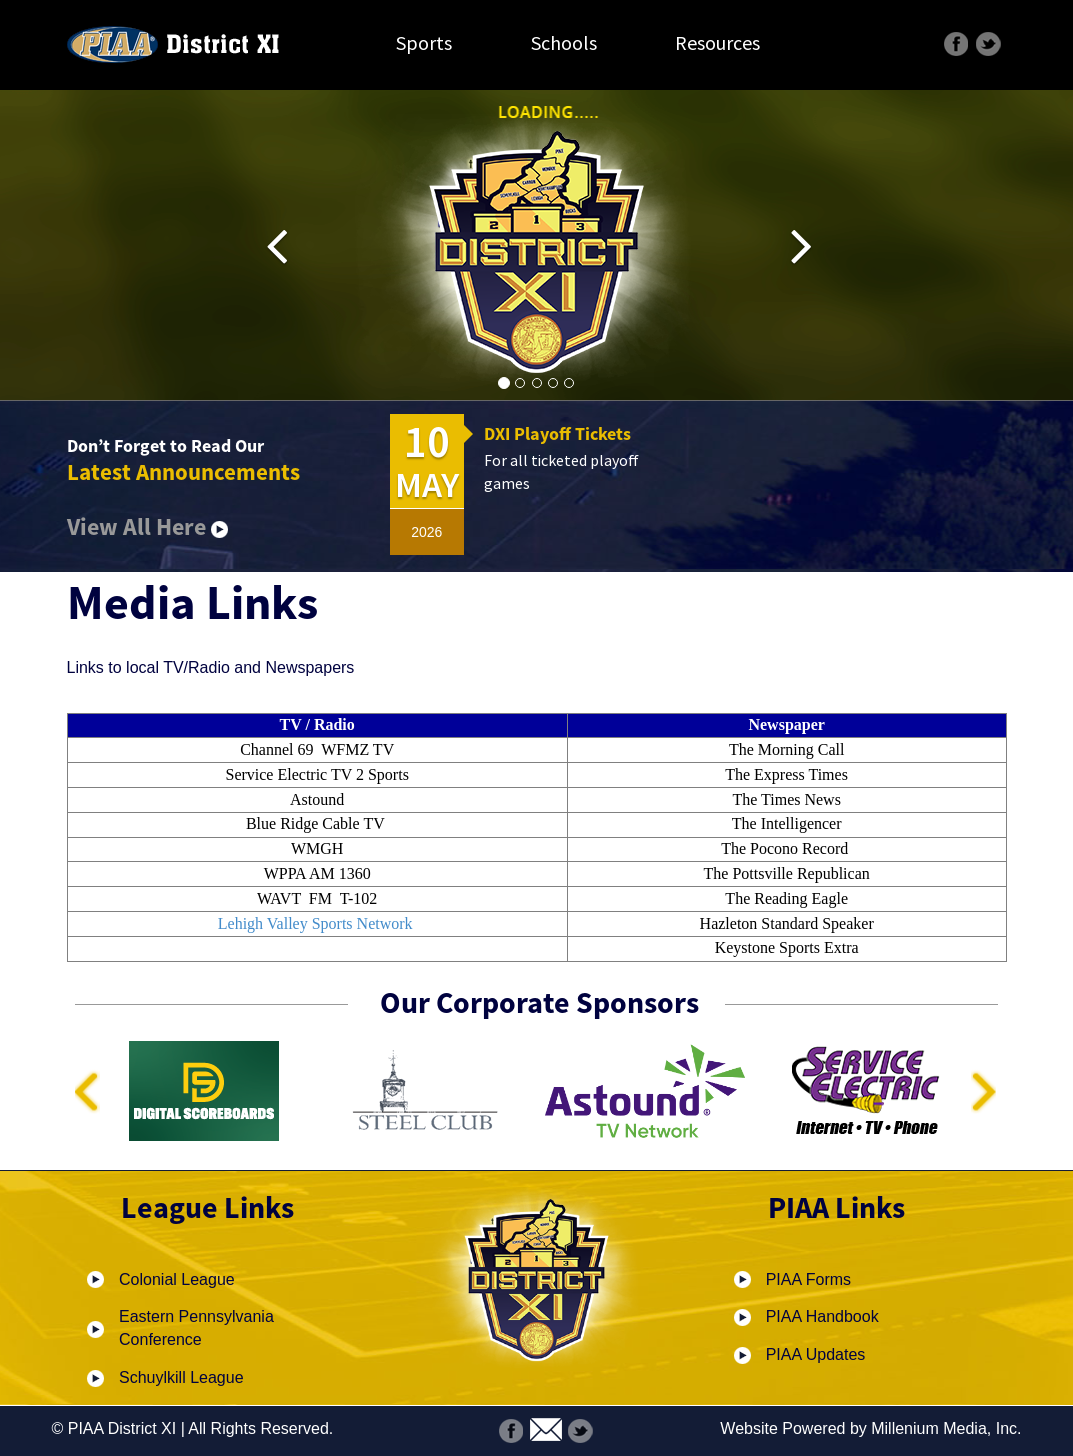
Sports (424, 42)
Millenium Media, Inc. (946, 1428)
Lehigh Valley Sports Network (315, 923)
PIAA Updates (816, 1354)
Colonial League (177, 1279)
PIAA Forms (808, 1279)
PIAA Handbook (822, 1316)
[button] (292, 246)
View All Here (147, 526)
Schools (564, 42)
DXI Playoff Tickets (557, 433)
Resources (717, 42)
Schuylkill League (181, 1377)
